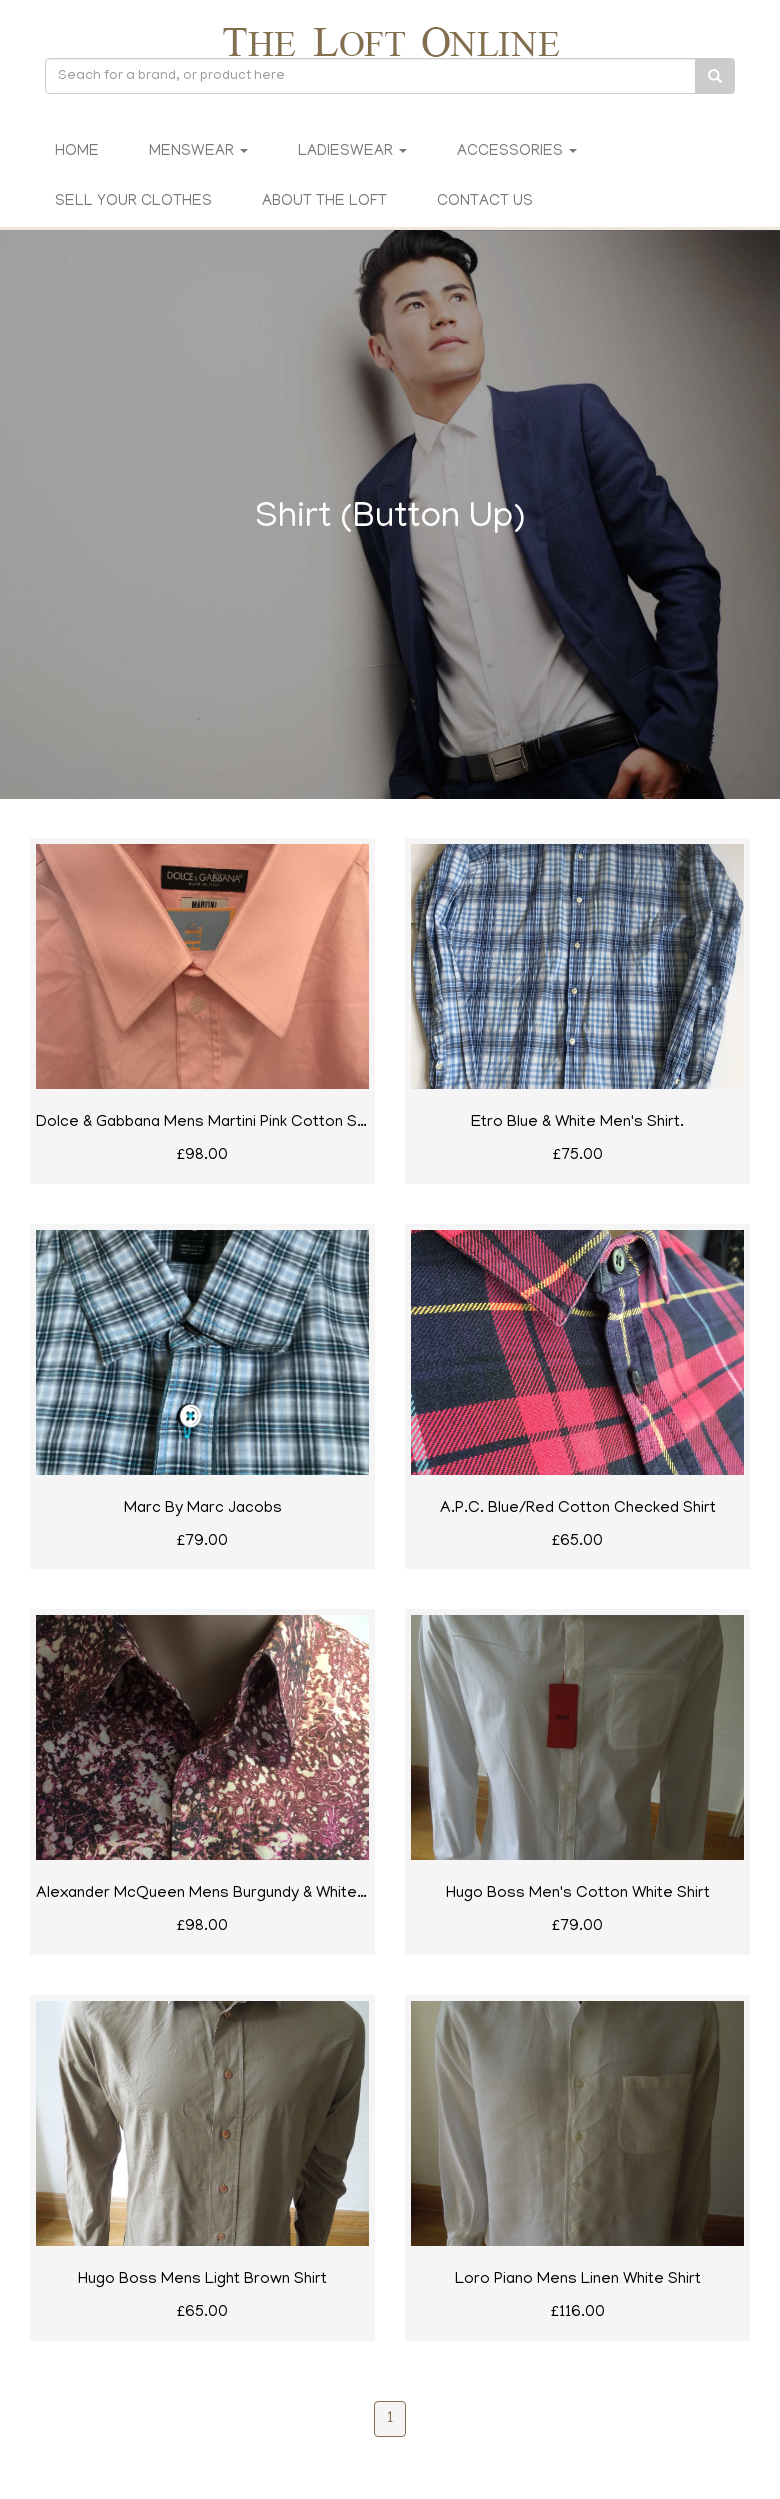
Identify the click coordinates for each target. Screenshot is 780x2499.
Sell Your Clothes (133, 202)
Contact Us (485, 202)
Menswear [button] (198, 152)
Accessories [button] (517, 152)
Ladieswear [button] (352, 152)
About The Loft (324, 202)
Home (77, 152)
